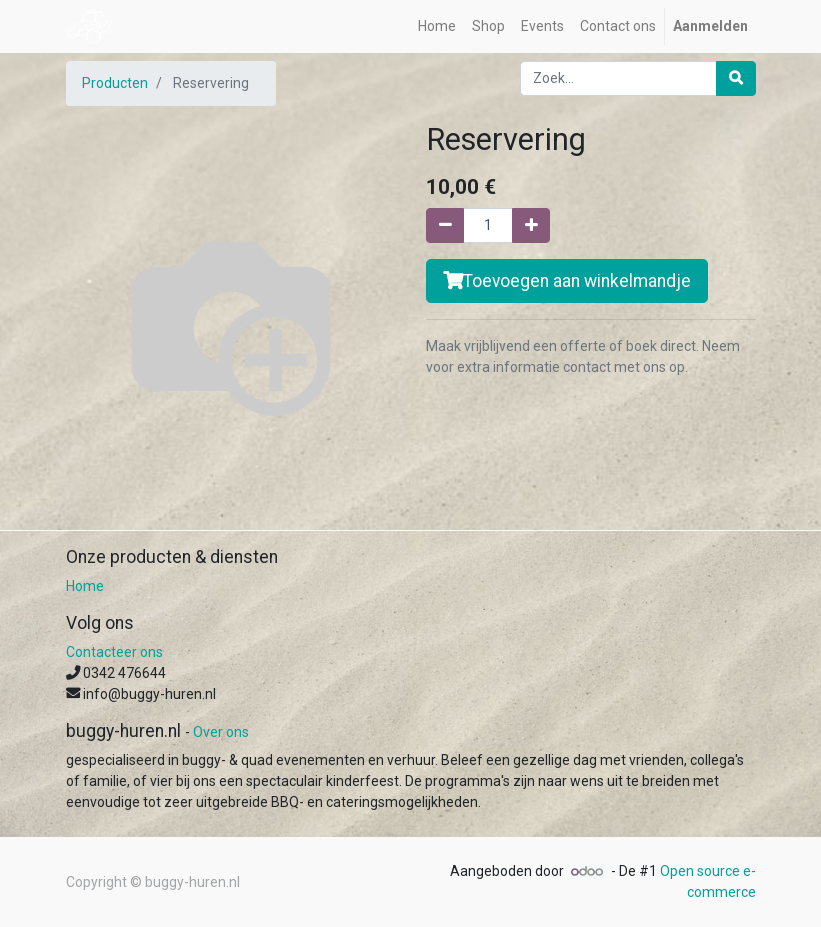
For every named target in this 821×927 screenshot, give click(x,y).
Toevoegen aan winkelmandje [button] (567, 281)
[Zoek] (736, 78)
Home (85, 586)
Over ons (221, 732)
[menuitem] (437, 26)
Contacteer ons (114, 652)
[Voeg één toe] (531, 225)
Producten (115, 83)
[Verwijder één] (445, 225)
